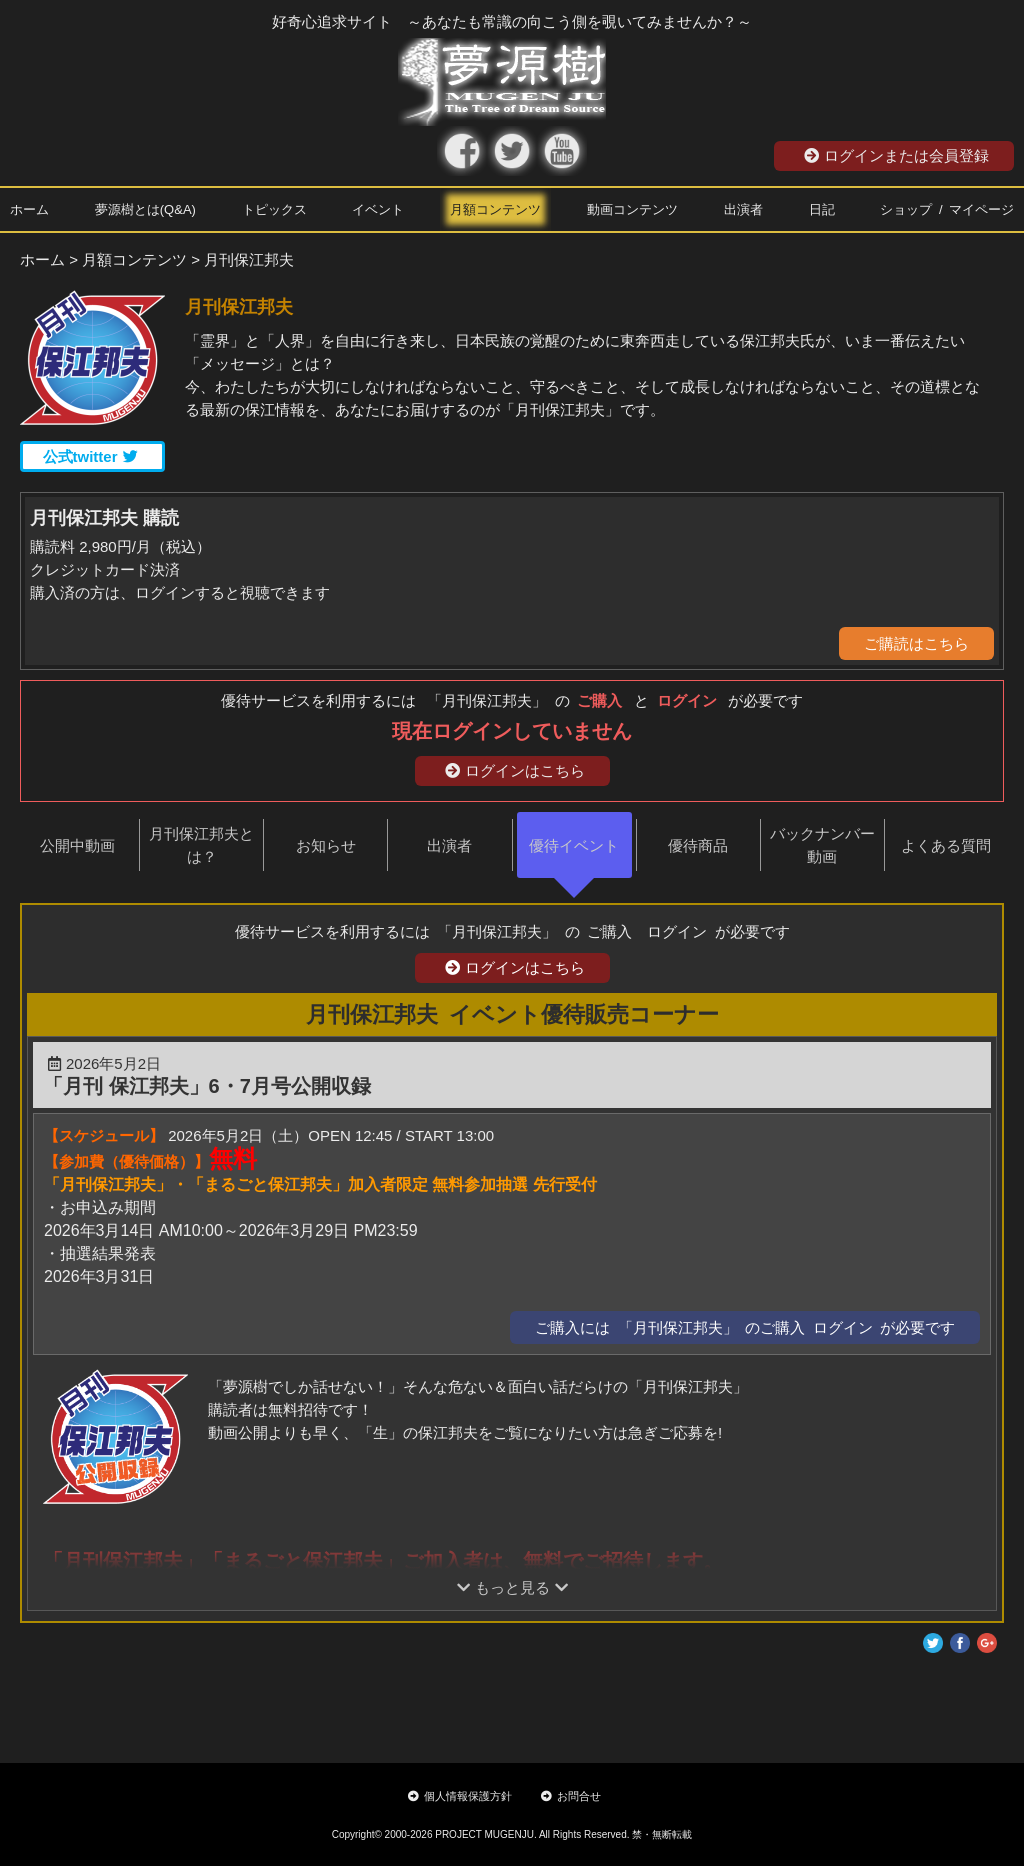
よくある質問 (946, 845)
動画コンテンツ (632, 209)
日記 (822, 209)
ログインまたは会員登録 (896, 155)
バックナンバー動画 (822, 845)
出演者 (743, 209)
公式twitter (90, 456)
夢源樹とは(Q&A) (145, 209)
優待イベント (574, 845)
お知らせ (326, 845)
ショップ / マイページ (947, 209)
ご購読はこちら (916, 643)
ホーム (29, 209)
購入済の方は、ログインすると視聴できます (180, 592)
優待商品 (698, 845)
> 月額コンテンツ (128, 259)
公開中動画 (77, 845)
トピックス (274, 209)
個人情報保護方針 (460, 1796)
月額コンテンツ (495, 209)
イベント (378, 209)
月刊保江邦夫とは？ (201, 845)
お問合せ (571, 1796)
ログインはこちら (515, 770)
